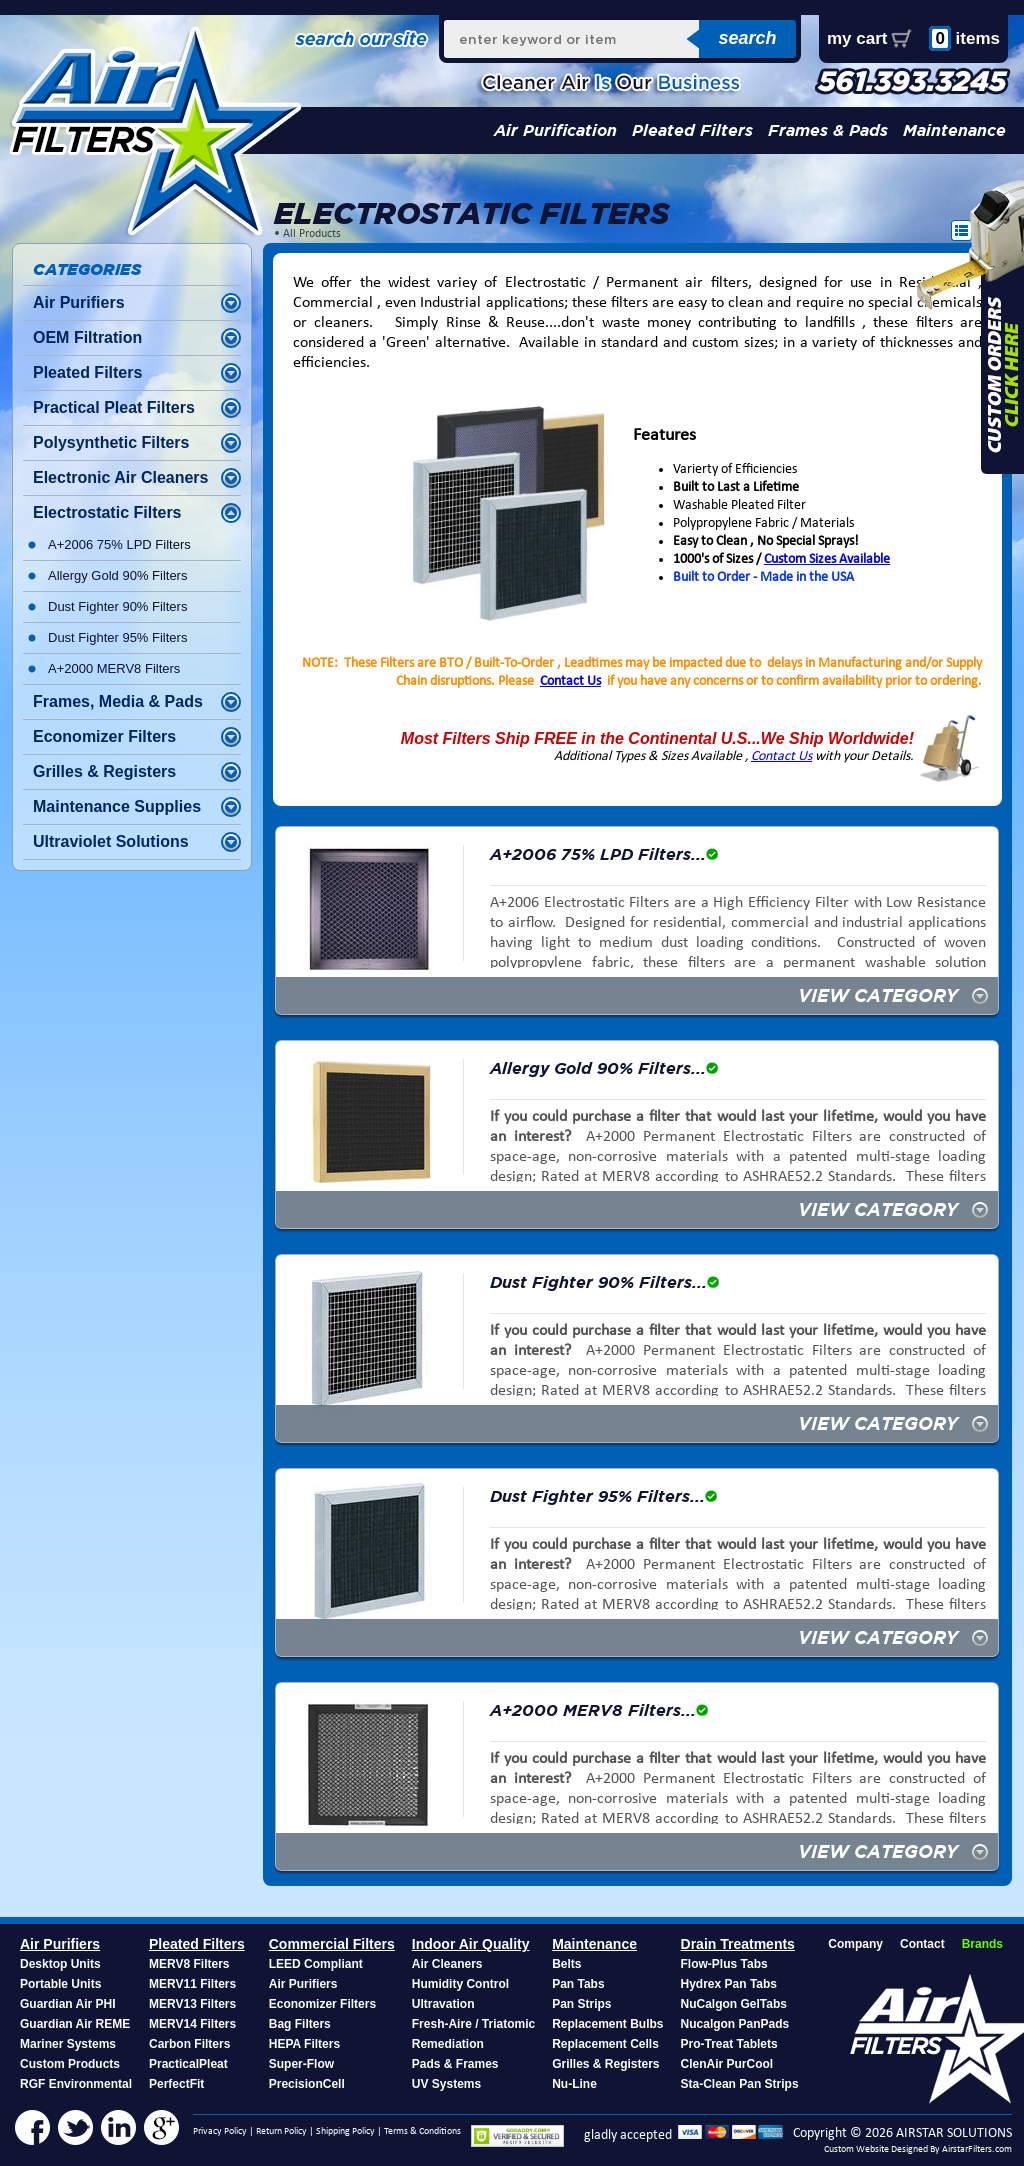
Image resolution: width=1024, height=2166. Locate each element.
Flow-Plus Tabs (724, 1964)
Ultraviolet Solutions (111, 841)
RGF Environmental (76, 2084)
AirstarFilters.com (977, 2149)
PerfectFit (176, 2084)
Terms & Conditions (422, 2131)
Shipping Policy (345, 2131)
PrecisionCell (307, 2084)
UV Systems (446, 2084)
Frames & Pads (828, 130)
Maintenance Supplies (117, 806)
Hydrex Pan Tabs (729, 1984)
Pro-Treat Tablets (729, 2044)
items (964, 38)
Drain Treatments (738, 1944)
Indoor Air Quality (471, 1944)
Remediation (448, 2044)
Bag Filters (300, 2024)
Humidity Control (460, 1984)
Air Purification (555, 130)
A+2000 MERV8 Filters (114, 668)
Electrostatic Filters (107, 512)
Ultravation (443, 2004)
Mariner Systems (68, 2044)
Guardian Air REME (75, 2024)
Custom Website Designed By (883, 2149)
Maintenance (954, 130)
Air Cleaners (447, 1964)
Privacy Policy (220, 2131)
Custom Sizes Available (827, 559)
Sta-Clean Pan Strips (740, 2084)
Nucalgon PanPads (735, 2024)
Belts (566, 1964)
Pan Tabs (578, 1984)
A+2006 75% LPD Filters (119, 544)
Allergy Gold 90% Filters (117, 575)
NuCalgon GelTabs (734, 2004)
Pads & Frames (455, 2064)
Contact (922, 1944)
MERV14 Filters (192, 2024)
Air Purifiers (79, 302)
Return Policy (281, 2131)
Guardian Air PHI (68, 2004)
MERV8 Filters (189, 1964)
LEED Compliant (316, 1964)
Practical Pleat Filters (114, 407)
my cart (857, 38)
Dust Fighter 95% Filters (117, 637)
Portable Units (60, 1984)
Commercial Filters (332, 1944)
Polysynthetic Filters (111, 442)
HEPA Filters (304, 2044)
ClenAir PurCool (727, 2064)
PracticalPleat (188, 2064)
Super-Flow (301, 2064)
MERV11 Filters (192, 1984)
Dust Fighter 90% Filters (117, 606)
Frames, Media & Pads (118, 701)
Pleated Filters (692, 130)
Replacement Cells (605, 2044)
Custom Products (70, 2064)
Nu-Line (574, 2084)
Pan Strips (581, 2004)
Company (855, 1944)
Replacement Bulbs (607, 2024)
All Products (312, 234)
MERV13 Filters (192, 2004)
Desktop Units (60, 1964)
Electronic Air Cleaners (120, 477)
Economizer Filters (104, 736)
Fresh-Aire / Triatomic (473, 2024)
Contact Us (570, 681)
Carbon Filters (189, 2044)
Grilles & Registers (104, 771)
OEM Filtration (87, 337)
